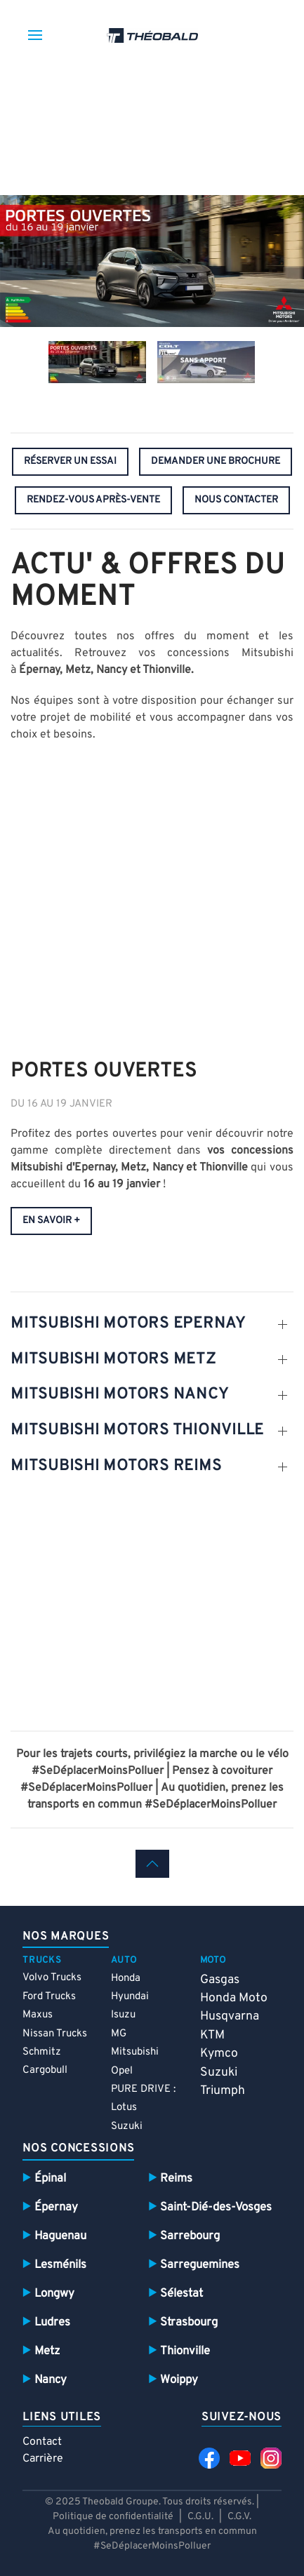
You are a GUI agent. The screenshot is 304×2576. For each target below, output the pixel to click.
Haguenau (60, 2236)
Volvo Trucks (51, 1977)
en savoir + (51, 1221)
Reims (176, 2178)
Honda (125, 1978)
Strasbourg (189, 2322)
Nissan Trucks (54, 2034)
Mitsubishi (135, 2052)
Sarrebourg (190, 2236)
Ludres (52, 2322)
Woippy (179, 2380)
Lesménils (60, 2264)
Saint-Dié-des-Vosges (216, 2207)
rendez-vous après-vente (93, 500)
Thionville (185, 2351)
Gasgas (219, 1980)
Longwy (54, 2293)
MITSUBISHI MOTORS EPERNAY (128, 1323)
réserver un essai (70, 461)
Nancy (50, 2380)
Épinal (50, 2178)
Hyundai (130, 1996)
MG (118, 2034)
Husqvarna (229, 2016)
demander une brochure (215, 461)
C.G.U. (200, 2517)
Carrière (42, 2459)
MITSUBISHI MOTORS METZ (113, 1359)
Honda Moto (233, 1998)
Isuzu (123, 2015)
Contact (42, 2442)
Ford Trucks (49, 1996)
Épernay (56, 2207)
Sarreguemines (199, 2264)
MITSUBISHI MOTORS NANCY (119, 1394)
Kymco (219, 2054)
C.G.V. (239, 2517)
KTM (212, 2035)
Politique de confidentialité (114, 2517)
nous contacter (236, 500)
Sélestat (181, 2293)
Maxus (37, 2015)
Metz (47, 2351)
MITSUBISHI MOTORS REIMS (116, 1466)
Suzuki (127, 2126)
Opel (122, 2071)
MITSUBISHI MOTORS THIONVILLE (137, 1430)
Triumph (222, 2091)
